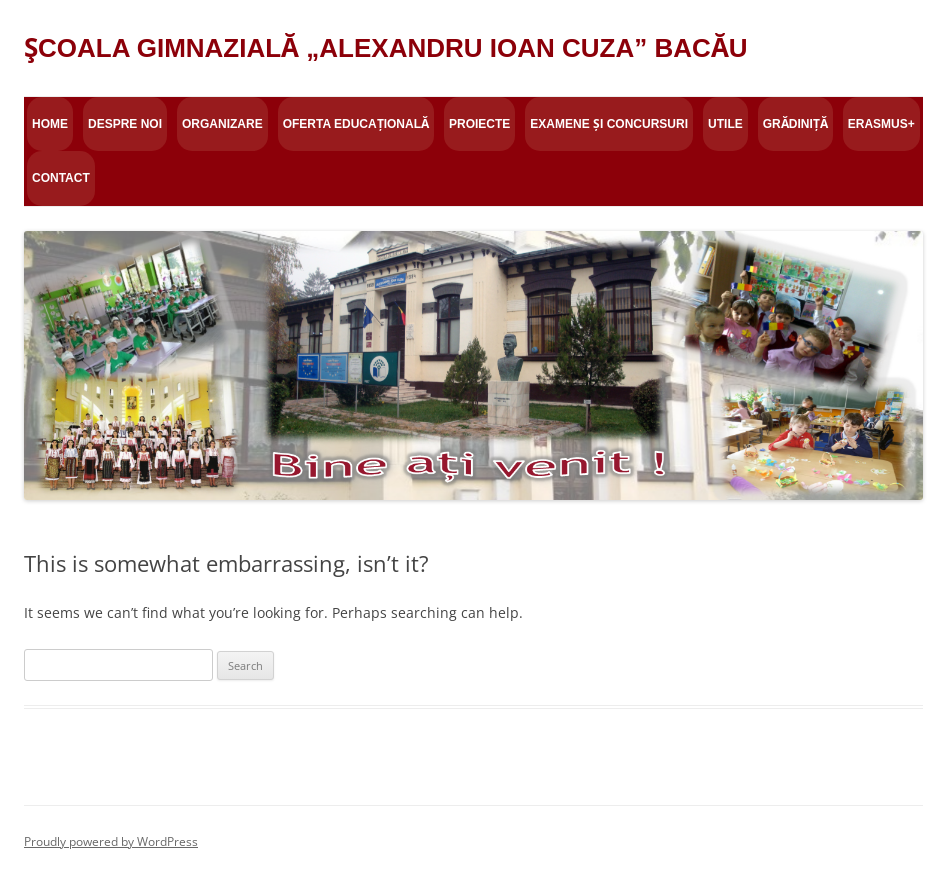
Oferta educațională (356, 124)
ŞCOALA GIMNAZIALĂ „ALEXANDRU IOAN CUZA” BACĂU (386, 48)
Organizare (222, 124)
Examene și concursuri (609, 124)
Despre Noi (125, 124)
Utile (725, 124)
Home (50, 124)
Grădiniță (795, 124)
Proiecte (479, 124)
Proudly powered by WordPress (111, 841)
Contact (61, 178)
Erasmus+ (881, 124)
